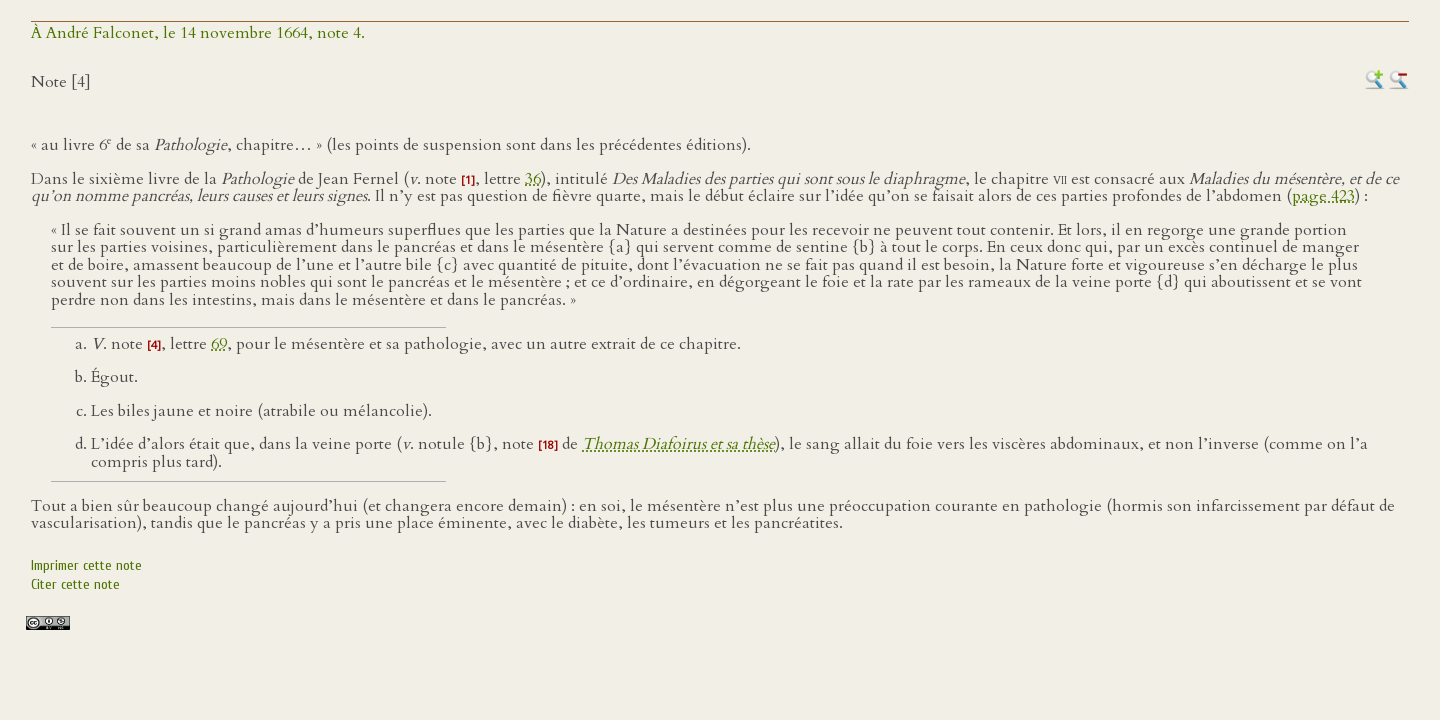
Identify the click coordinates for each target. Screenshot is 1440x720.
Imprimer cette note (86, 565)
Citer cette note (75, 584)
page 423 (1323, 196)
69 (219, 344)
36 (533, 179)
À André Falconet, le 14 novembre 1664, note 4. (198, 33)
